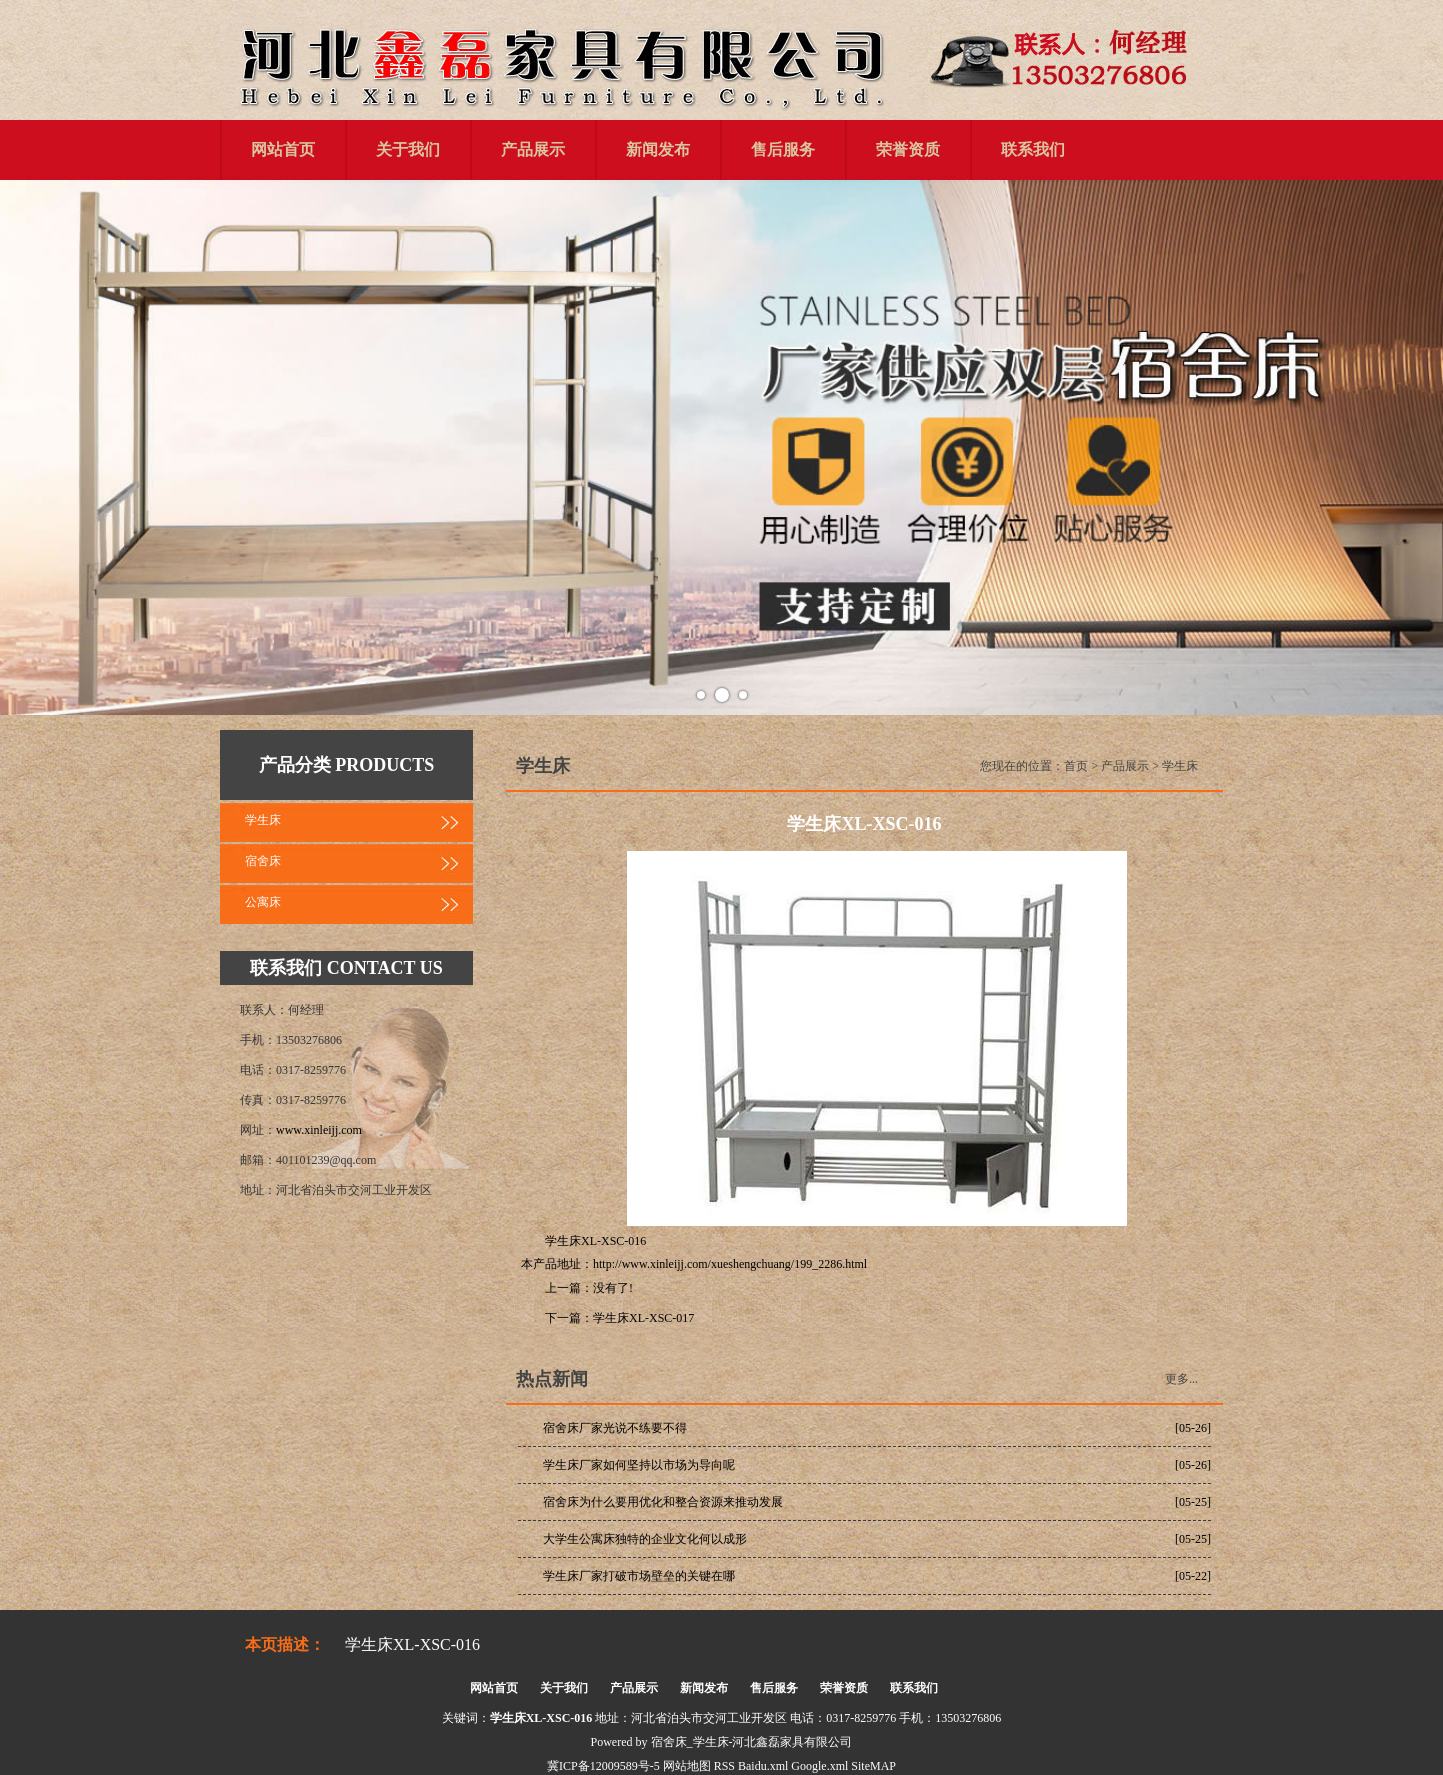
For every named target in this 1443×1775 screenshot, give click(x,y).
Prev (26, 448)
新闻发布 (658, 149)
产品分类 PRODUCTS (347, 765)
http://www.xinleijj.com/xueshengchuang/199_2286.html (730, 1264)
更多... (1181, 1379)
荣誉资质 (908, 149)
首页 (1076, 766)
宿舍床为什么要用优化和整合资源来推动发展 (663, 1502)
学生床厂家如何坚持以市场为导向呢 (639, 1465)
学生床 (263, 820)
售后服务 (783, 149)
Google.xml (819, 1766)
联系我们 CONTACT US (346, 968)
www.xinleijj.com (319, 1130)
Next (1417, 448)
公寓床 (263, 902)
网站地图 (687, 1766)
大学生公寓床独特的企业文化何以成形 (645, 1539)
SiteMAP (873, 1766)
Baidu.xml (763, 1766)
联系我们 (1033, 149)
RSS (724, 1766)
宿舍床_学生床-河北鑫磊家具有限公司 (752, 1742)
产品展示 (533, 149)
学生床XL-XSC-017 (643, 1318)
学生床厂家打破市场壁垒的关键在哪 (639, 1576)
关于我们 (408, 149)
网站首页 (283, 149)
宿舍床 (263, 861)
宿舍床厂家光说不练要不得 (615, 1428)
